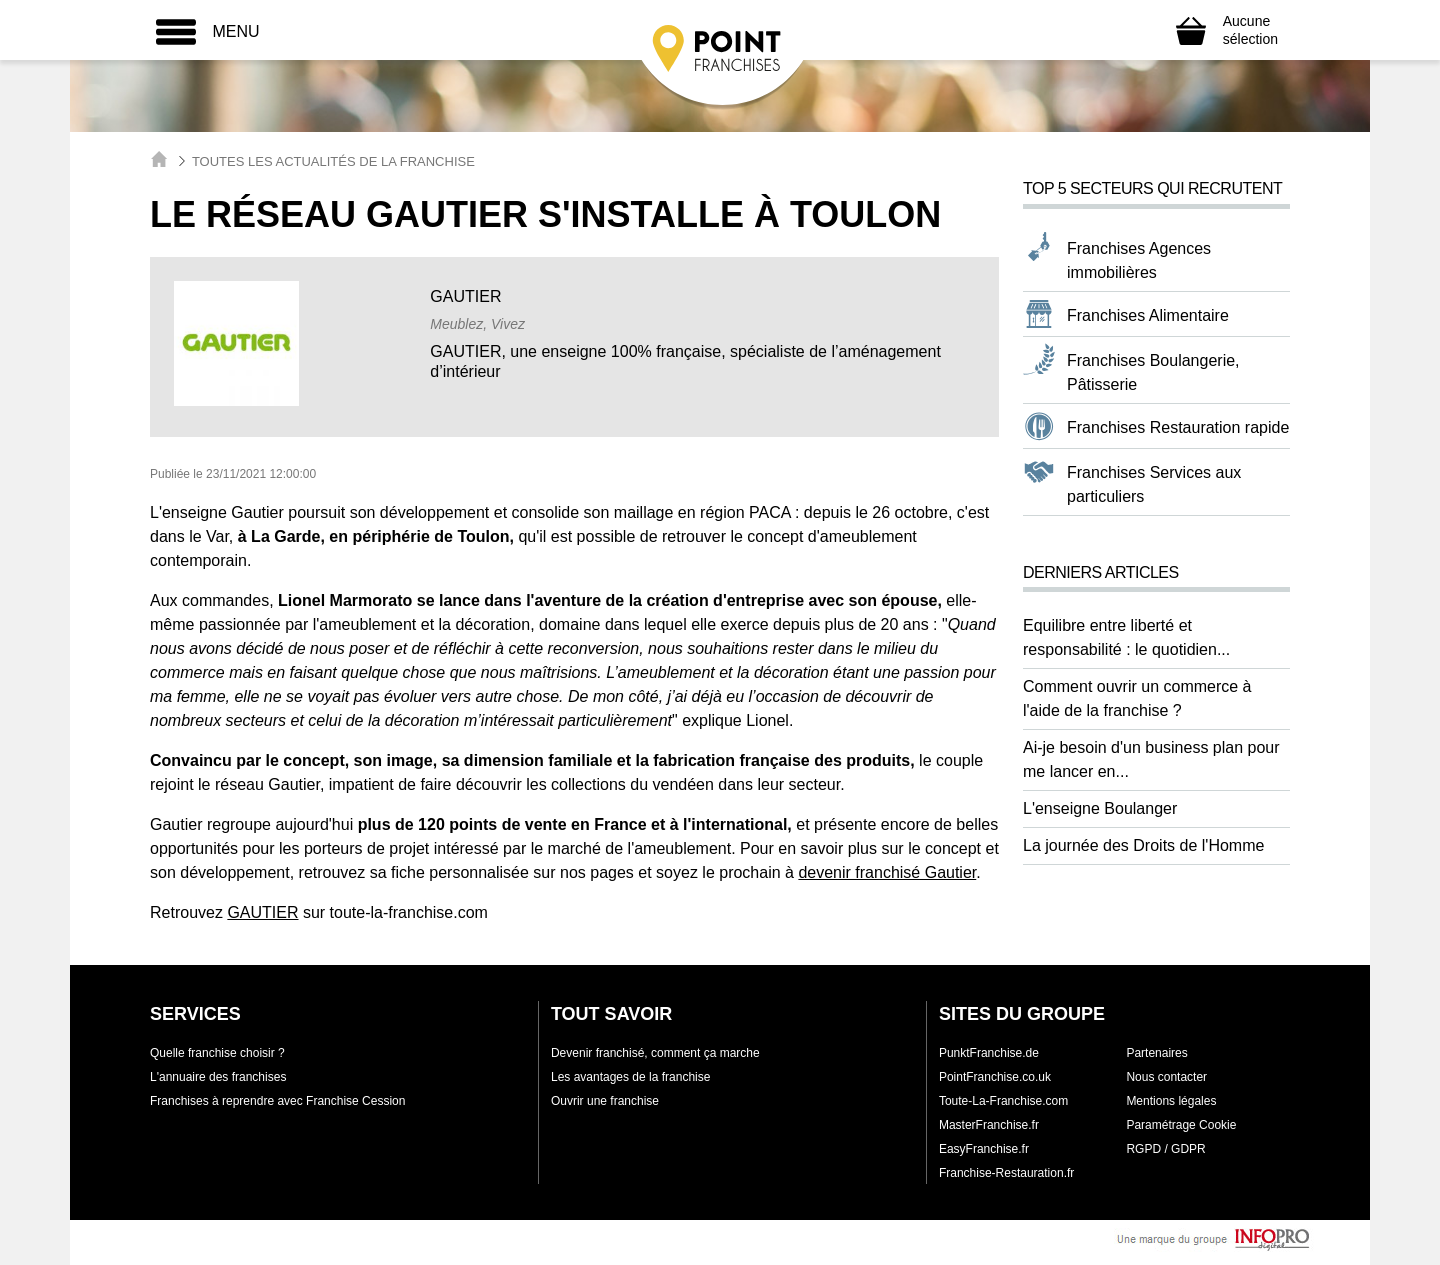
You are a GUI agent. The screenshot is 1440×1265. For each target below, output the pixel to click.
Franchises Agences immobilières (1139, 260)
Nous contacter (1166, 1077)
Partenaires (1156, 1053)
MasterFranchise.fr (989, 1125)
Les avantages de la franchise (630, 1077)
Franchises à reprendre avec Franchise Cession (277, 1101)
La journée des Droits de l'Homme (1143, 845)
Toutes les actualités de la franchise (333, 161)
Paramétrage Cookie (1181, 1125)
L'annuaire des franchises (218, 1077)
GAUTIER (262, 912)
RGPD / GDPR (1165, 1149)
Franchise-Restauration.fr (1006, 1173)
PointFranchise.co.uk (995, 1077)
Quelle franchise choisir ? (217, 1053)
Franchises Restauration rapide (1178, 427)
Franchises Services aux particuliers (1154, 484)
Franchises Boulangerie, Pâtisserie (1153, 372)
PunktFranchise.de (989, 1053)
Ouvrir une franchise (605, 1101)
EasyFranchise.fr (984, 1149)
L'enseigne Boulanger (1100, 808)
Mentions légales (1171, 1101)
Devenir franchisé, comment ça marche (655, 1053)
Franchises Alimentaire (1148, 315)
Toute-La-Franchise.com (1003, 1101)
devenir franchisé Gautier (887, 872)
